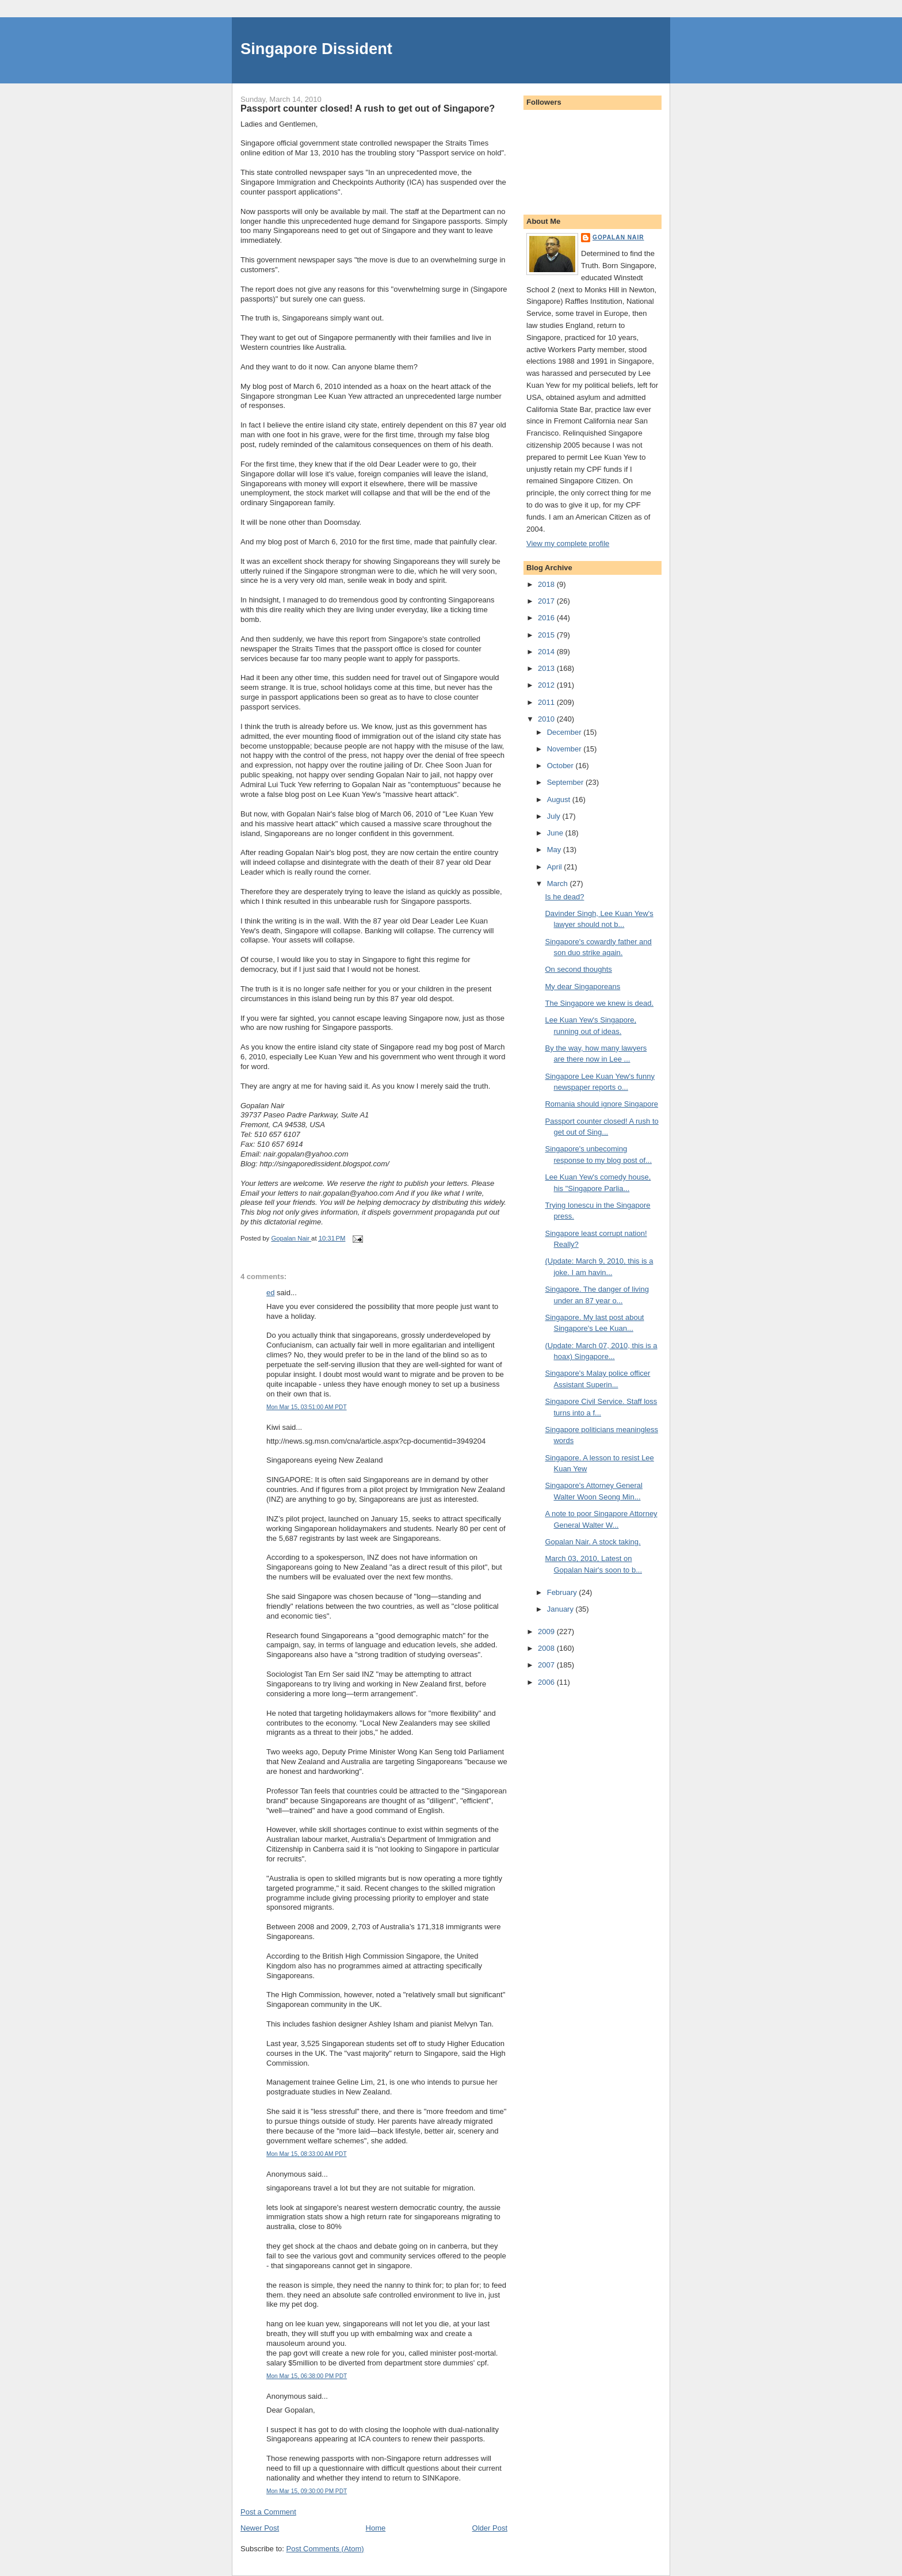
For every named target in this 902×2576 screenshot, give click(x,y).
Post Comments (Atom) (325, 2548)
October (561, 765)
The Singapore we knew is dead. (599, 1003)
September (566, 782)
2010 (547, 719)
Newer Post (259, 2528)
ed (270, 1292)
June (556, 833)
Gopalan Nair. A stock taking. (592, 1541)
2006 (547, 1682)
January (561, 1609)
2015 (547, 635)
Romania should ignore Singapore (601, 1104)
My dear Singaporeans (582, 986)
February (563, 1592)
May (555, 849)
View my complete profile (567, 543)
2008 (547, 1648)
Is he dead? (564, 896)
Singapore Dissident (316, 49)
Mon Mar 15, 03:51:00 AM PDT (306, 1407)
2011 (547, 702)
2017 (547, 601)
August (559, 799)
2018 (547, 584)
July (555, 816)
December (565, 732)
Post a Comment (268, 2512)
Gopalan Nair (618, 237)
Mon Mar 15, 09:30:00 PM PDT (306, 2491)
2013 (547, 668)
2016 (547, 617)
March (558, 883)
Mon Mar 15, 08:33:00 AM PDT (306, 2154)
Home (376, 2528)
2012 (547, 685)
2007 (547, 1665)
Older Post (489, 2528)
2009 (547, 1631)
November (565, 749)
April (555, 867)
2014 (547, 651)
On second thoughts (578, 969)
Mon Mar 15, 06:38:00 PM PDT (306, 2376)
